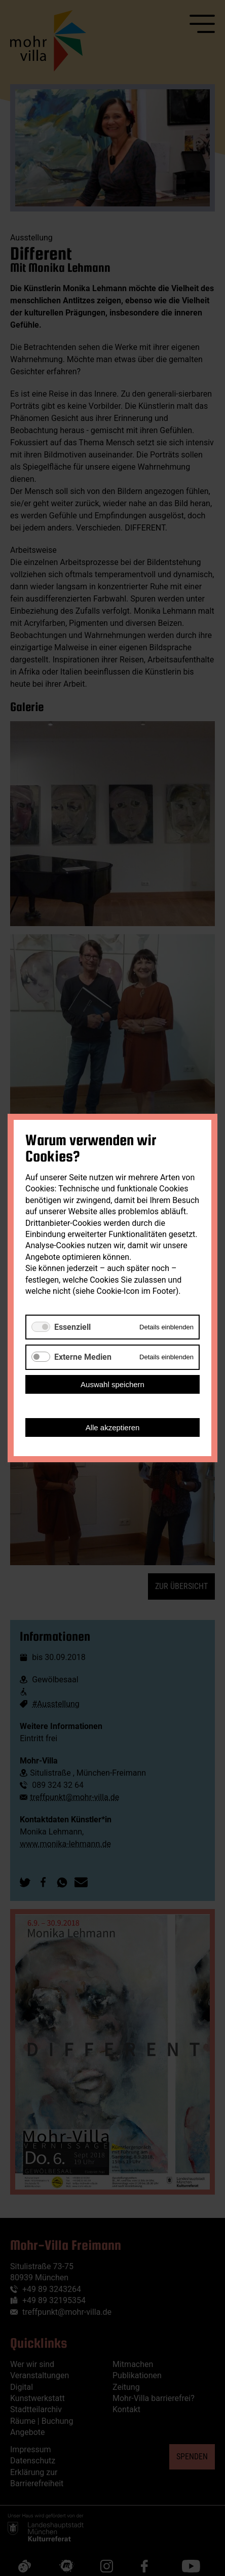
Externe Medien (82, 1357)
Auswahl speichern (112, 1384)
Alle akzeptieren (113, 1427)
